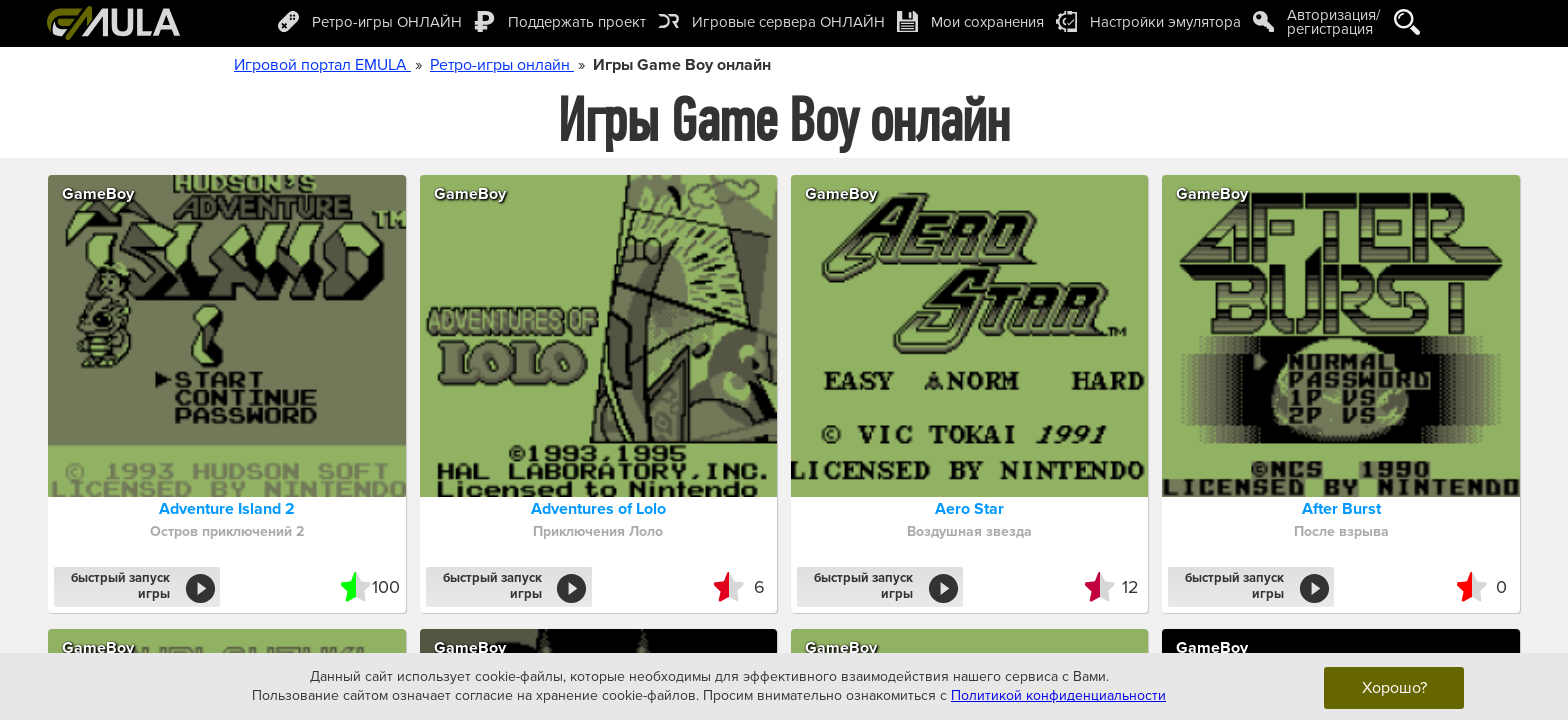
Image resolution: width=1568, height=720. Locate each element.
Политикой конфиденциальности (1058, 695)
